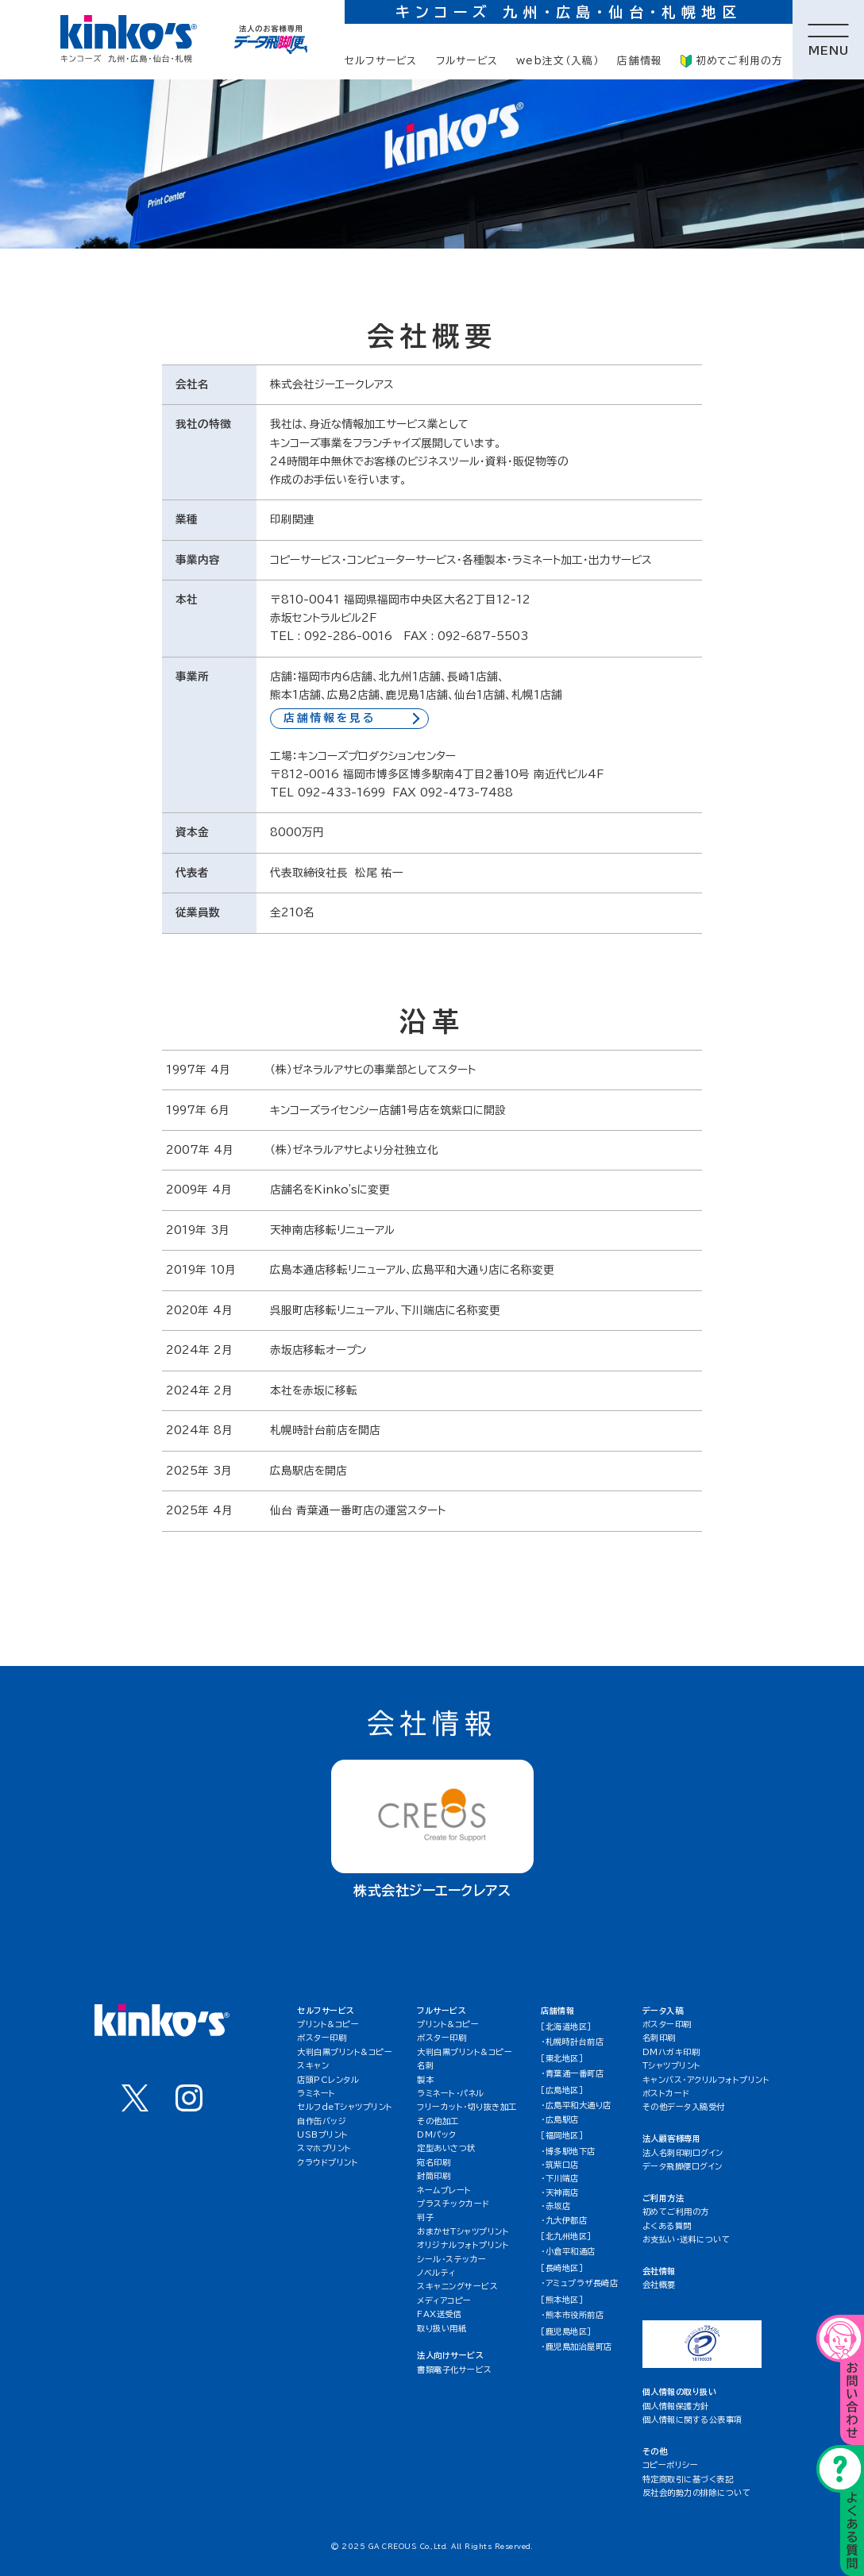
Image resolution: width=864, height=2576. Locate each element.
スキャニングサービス (457, 2286)
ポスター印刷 (321, 2038)
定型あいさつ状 (446, 2148)
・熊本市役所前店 (572, 2315)
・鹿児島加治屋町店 (576, 2346)
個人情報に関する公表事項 (692, 2420)
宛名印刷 (433, 2162)
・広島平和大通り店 (576, 2105)
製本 (425, 2080)
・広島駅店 (560, 2119)
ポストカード (666, 2093)
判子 (425, 2217)
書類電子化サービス (454, 2370)
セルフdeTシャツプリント (345, 2107)
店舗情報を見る (330, 717)
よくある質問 (667, 2226)
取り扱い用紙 (441, 2328)
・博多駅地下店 (568, 2151)
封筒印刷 (433, 2176)
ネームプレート (444, 2190)
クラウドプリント (327, 2162)
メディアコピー (444, 2300)
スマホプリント (324, 2148)
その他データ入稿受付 (683, 2107)
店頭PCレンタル (328, 2080)
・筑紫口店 (560, 2165)
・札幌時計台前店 (572, 2042)
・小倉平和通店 (568, 2251)
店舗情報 (639, 61)
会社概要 (659, 2285)
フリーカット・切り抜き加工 (467, 2107)
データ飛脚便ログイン (682, 2166)
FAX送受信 (439, 2314)
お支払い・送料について (686, 2239)
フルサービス (467, 61)
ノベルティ (436, 2273)
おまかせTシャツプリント (463, 2231)
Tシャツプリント (671, 2065)
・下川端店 (560, 2178)
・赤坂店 (555, 2206)
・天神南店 (560, 2192)
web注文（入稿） (557, 61)
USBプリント (323, 2134)
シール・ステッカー (452, 2259)
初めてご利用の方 (732, 61)
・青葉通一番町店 (572, 2073)
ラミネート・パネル (450, 2093)
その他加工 (438, 2121)
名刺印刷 (659, 2038)
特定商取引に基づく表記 (688, 2479)
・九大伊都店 (564, 2220)
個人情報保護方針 (675, 2406)
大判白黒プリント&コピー (344, 2052)
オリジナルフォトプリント (463, 2245)
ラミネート (316, 2093)
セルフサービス (381, 61)
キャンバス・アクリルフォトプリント (706, 2080)
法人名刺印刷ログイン (682, 2153)
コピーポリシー (670, 2465)
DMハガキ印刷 (671, 2052)
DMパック (437, 2134)
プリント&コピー (328, 2024)
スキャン (313, 2065)
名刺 (425, 2065)
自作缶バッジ (321, 2121)
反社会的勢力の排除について (696, 2493)
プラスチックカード (453, 2204)
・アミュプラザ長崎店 (579, 2283)
